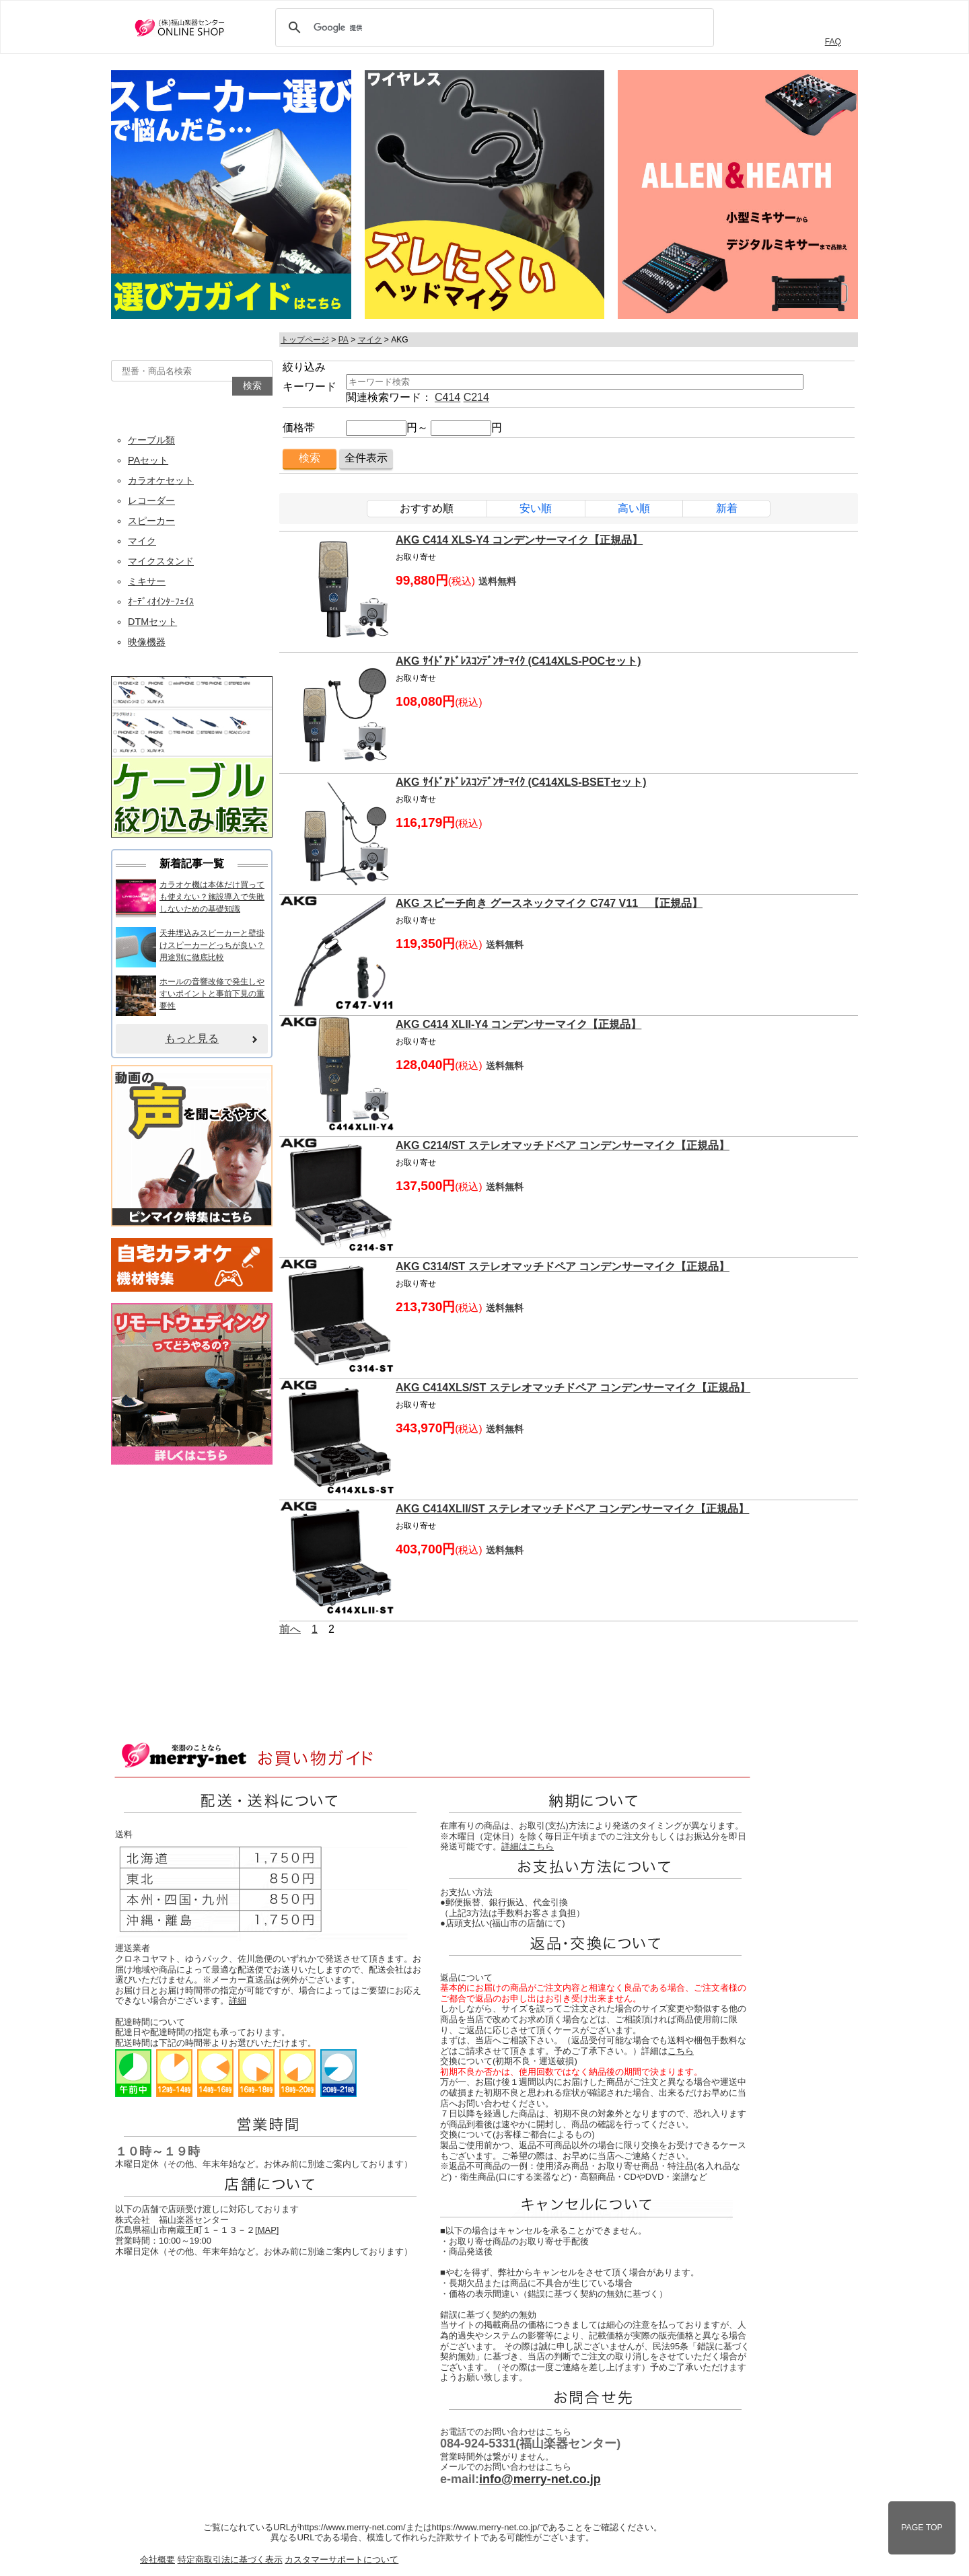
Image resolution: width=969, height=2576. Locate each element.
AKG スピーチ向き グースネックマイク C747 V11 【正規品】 (549, 903)
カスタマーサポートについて (341, 2559)
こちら (681, 2051)
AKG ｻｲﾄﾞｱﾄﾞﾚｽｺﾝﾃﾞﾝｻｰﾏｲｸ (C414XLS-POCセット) (518, 661)
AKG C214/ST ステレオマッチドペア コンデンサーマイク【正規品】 (562, 1145)
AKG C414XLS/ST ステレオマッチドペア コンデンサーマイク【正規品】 (573, 1387)
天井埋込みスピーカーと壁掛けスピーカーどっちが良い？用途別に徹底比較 (211, 945)
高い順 (634, 508)
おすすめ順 (427, 508)
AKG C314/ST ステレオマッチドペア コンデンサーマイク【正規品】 (562, 1266)
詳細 (237, 2000)
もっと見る (192, 1038)
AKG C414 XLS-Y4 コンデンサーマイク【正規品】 (519, 540)
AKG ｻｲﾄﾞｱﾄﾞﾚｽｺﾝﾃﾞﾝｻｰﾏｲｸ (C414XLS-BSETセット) (521, 782)
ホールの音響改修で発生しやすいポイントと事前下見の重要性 (211, 993)
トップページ (305, 339)
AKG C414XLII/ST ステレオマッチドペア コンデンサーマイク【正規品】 (572, 1508)
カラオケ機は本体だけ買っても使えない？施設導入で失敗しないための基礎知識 (211, 897)
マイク (370, 339)
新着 (727, 508)
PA (343, 339)
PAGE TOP (922, 2527)
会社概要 (157, 2559)
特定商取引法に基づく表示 (230, 2559)
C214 (476, 397)
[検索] (493, 28)
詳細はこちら (527, 1846)
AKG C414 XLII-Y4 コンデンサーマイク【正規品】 (518, 1024)
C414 (447, 397)
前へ (290, 1629)
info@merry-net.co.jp (540, 2479)
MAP (267, 2230)
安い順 (535, 508)
